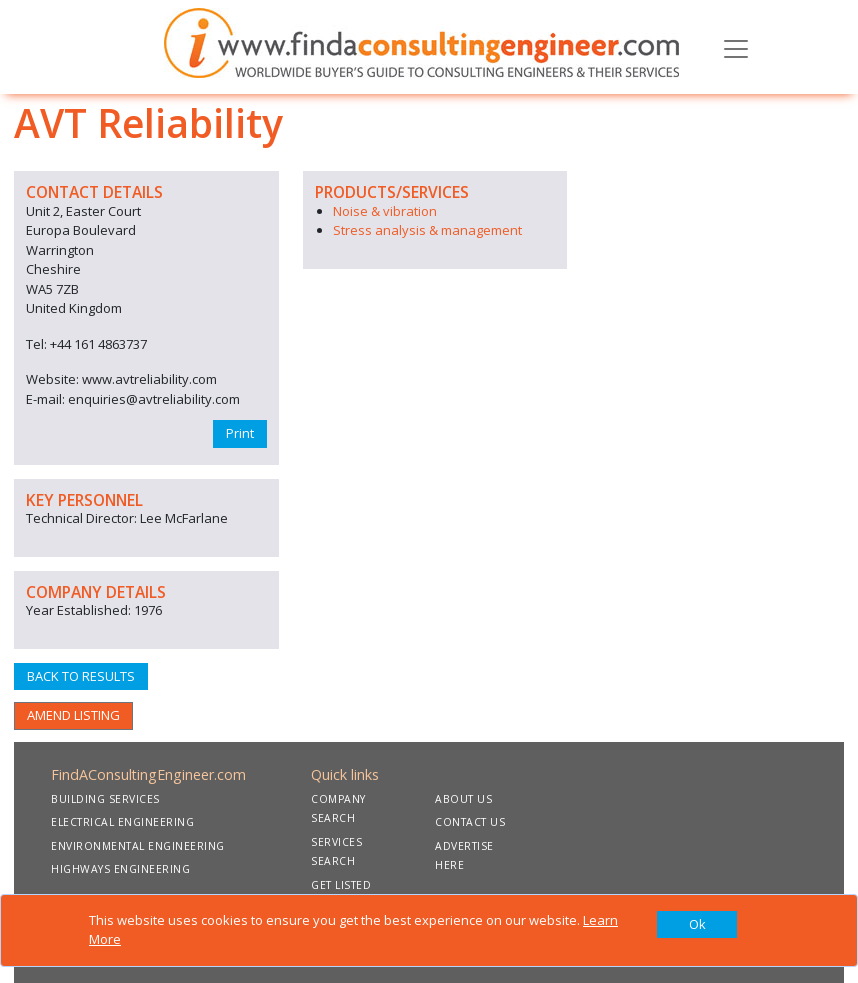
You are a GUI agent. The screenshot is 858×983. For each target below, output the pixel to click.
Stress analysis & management (427, 230)
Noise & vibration (385, 211)
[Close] (697, 925)
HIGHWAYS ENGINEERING (120, 869)
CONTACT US (470, 822)
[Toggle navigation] (736, 47)
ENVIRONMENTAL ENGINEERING (138, 846)
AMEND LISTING (73, 715)
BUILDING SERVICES (105, 799)
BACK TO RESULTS (81, 676)
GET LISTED (341, 885)
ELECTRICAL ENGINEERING (122, 822)
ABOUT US (463, 799)
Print (240, 433)
